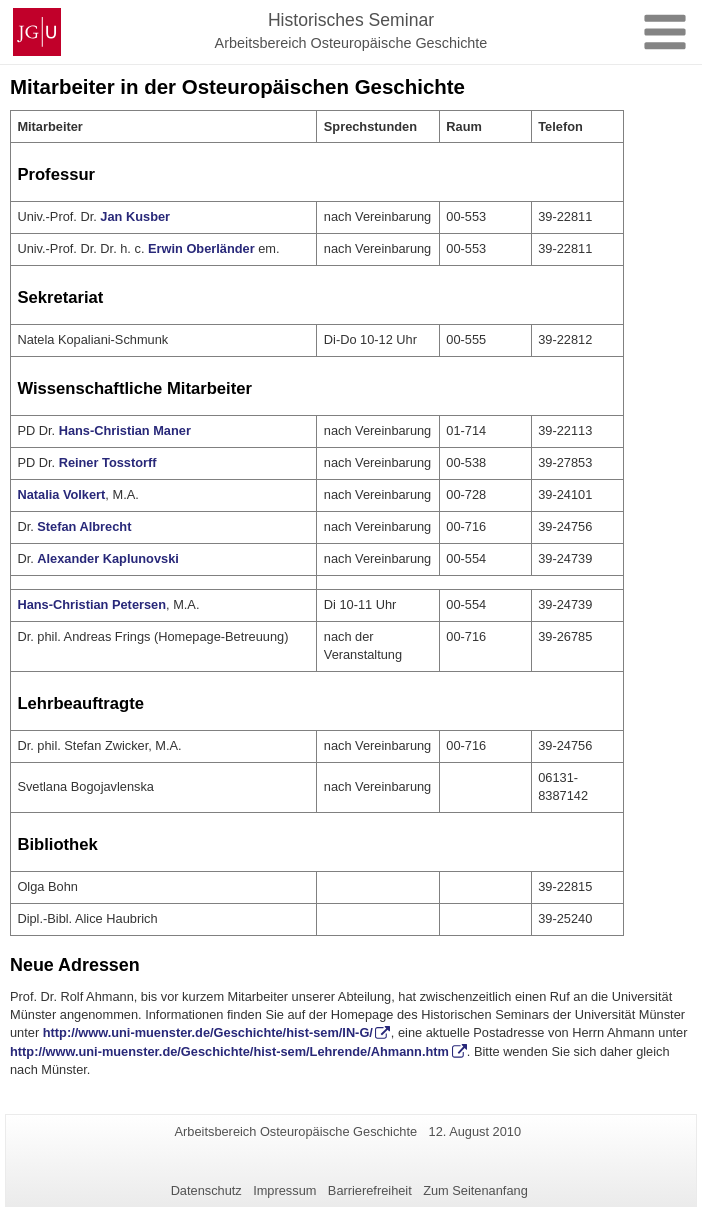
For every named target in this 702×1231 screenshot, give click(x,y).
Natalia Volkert (61, 494)
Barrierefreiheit (370, 1190)
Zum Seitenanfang (475, 1190)
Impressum (284, 1190)
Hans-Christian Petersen (91, 604)
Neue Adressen (75, 965)
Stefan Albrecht (84, 526)
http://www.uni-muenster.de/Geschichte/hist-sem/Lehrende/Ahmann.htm (229, 1051)
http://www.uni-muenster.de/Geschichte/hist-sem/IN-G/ (208, 1032)
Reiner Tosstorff (108, 462)
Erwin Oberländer (201, 248)
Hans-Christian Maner (125, 430)
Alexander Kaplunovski (108, 558)
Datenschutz (206, 1190)
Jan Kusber (135, 216)
